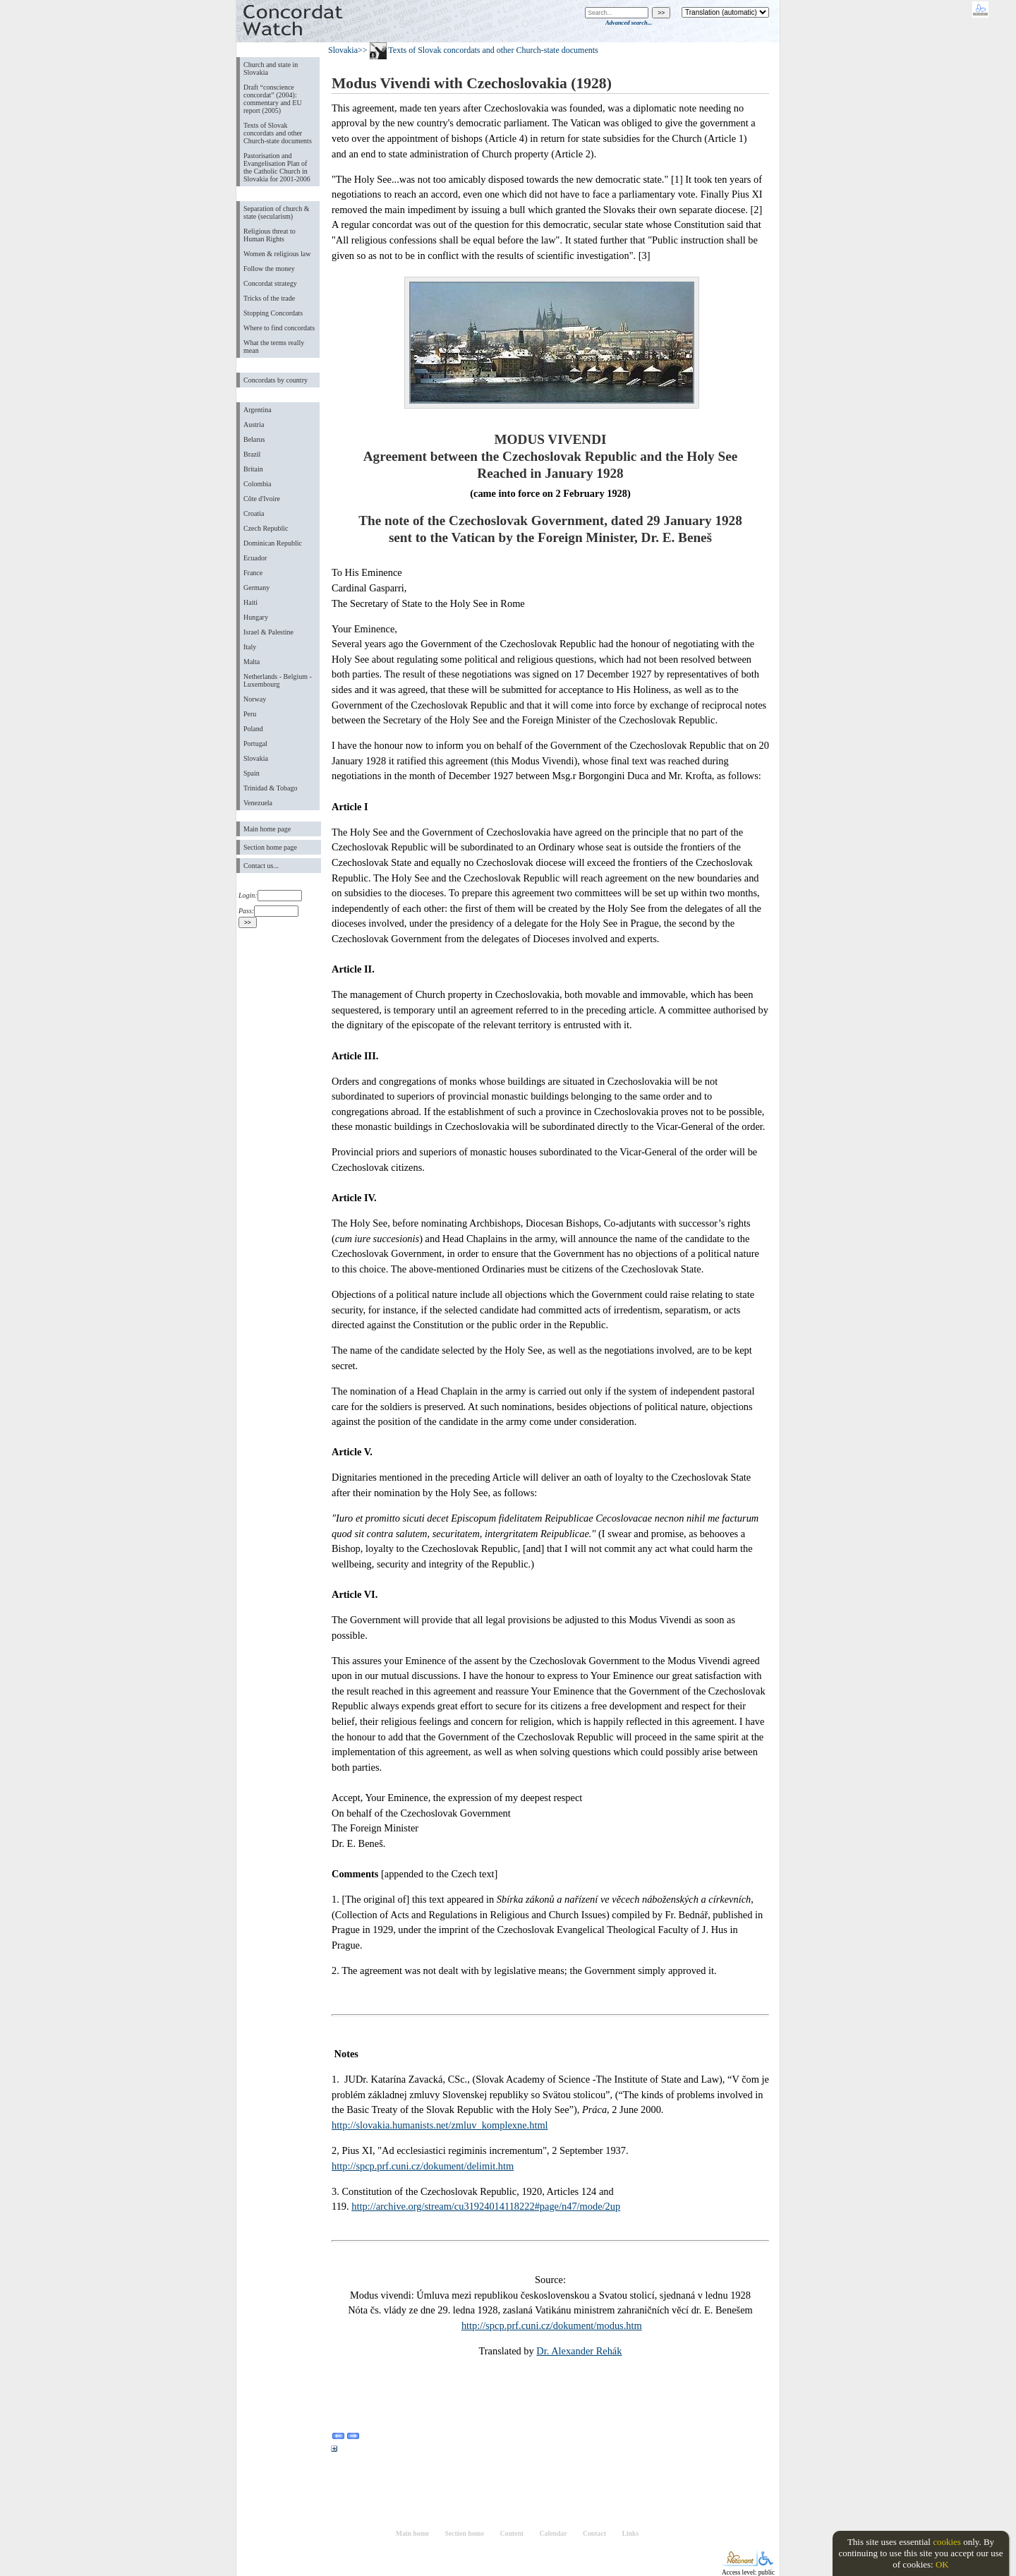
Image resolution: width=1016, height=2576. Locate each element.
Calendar (553, 2533)
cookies (947, 2541)
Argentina (257, 410)
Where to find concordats (279, 328)
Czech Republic (266, 528)
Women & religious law (276, 254)
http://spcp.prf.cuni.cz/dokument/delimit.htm (423, 2166)
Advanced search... (628, 22)
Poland (253, 729)
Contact (594, 2533)
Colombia (257, 484)
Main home (412, 2533)
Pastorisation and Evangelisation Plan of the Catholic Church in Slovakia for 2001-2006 (276, 167)
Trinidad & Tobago (270, 788)
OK (942, 2564)
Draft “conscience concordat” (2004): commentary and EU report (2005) (272, 98)
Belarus (254, 439)
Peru (249, 714)
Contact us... (261, 865)
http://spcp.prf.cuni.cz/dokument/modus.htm (551, 2325)
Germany (256, 587)
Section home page (270, 847)
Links (630, 2533)
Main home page (267, 829)
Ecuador (255, 558)
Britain (253, 469)
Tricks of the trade (269, 298)
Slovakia (255, 758)
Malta (251, 662)
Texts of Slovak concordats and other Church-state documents (277, 133)
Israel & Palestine (268, 632)
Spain (251, 773)
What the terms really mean (273, 346)
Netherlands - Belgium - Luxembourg (277, 680)
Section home (465, 2533)
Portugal (255, 743)
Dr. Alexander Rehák (579, 2351)
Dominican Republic (272, 543)
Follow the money (269, 268)
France (252, 573)
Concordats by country (275, 380)
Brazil (251, 454)
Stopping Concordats (273, 313)
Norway (254, 699)
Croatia (253, 513)
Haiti (250, 602)
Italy (249, 647)
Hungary (255, 617)
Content (512, 2533)
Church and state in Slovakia (270, 68)
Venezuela (257, 803)
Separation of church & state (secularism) (276, 212)
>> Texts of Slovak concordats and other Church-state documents (478, 50)
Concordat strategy (270, 283)
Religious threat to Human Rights (269, 235)
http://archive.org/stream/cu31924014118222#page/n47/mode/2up (485, 2206)
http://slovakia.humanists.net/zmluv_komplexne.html (440, 2125)
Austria (253, 424)
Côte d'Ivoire (261, 498)
